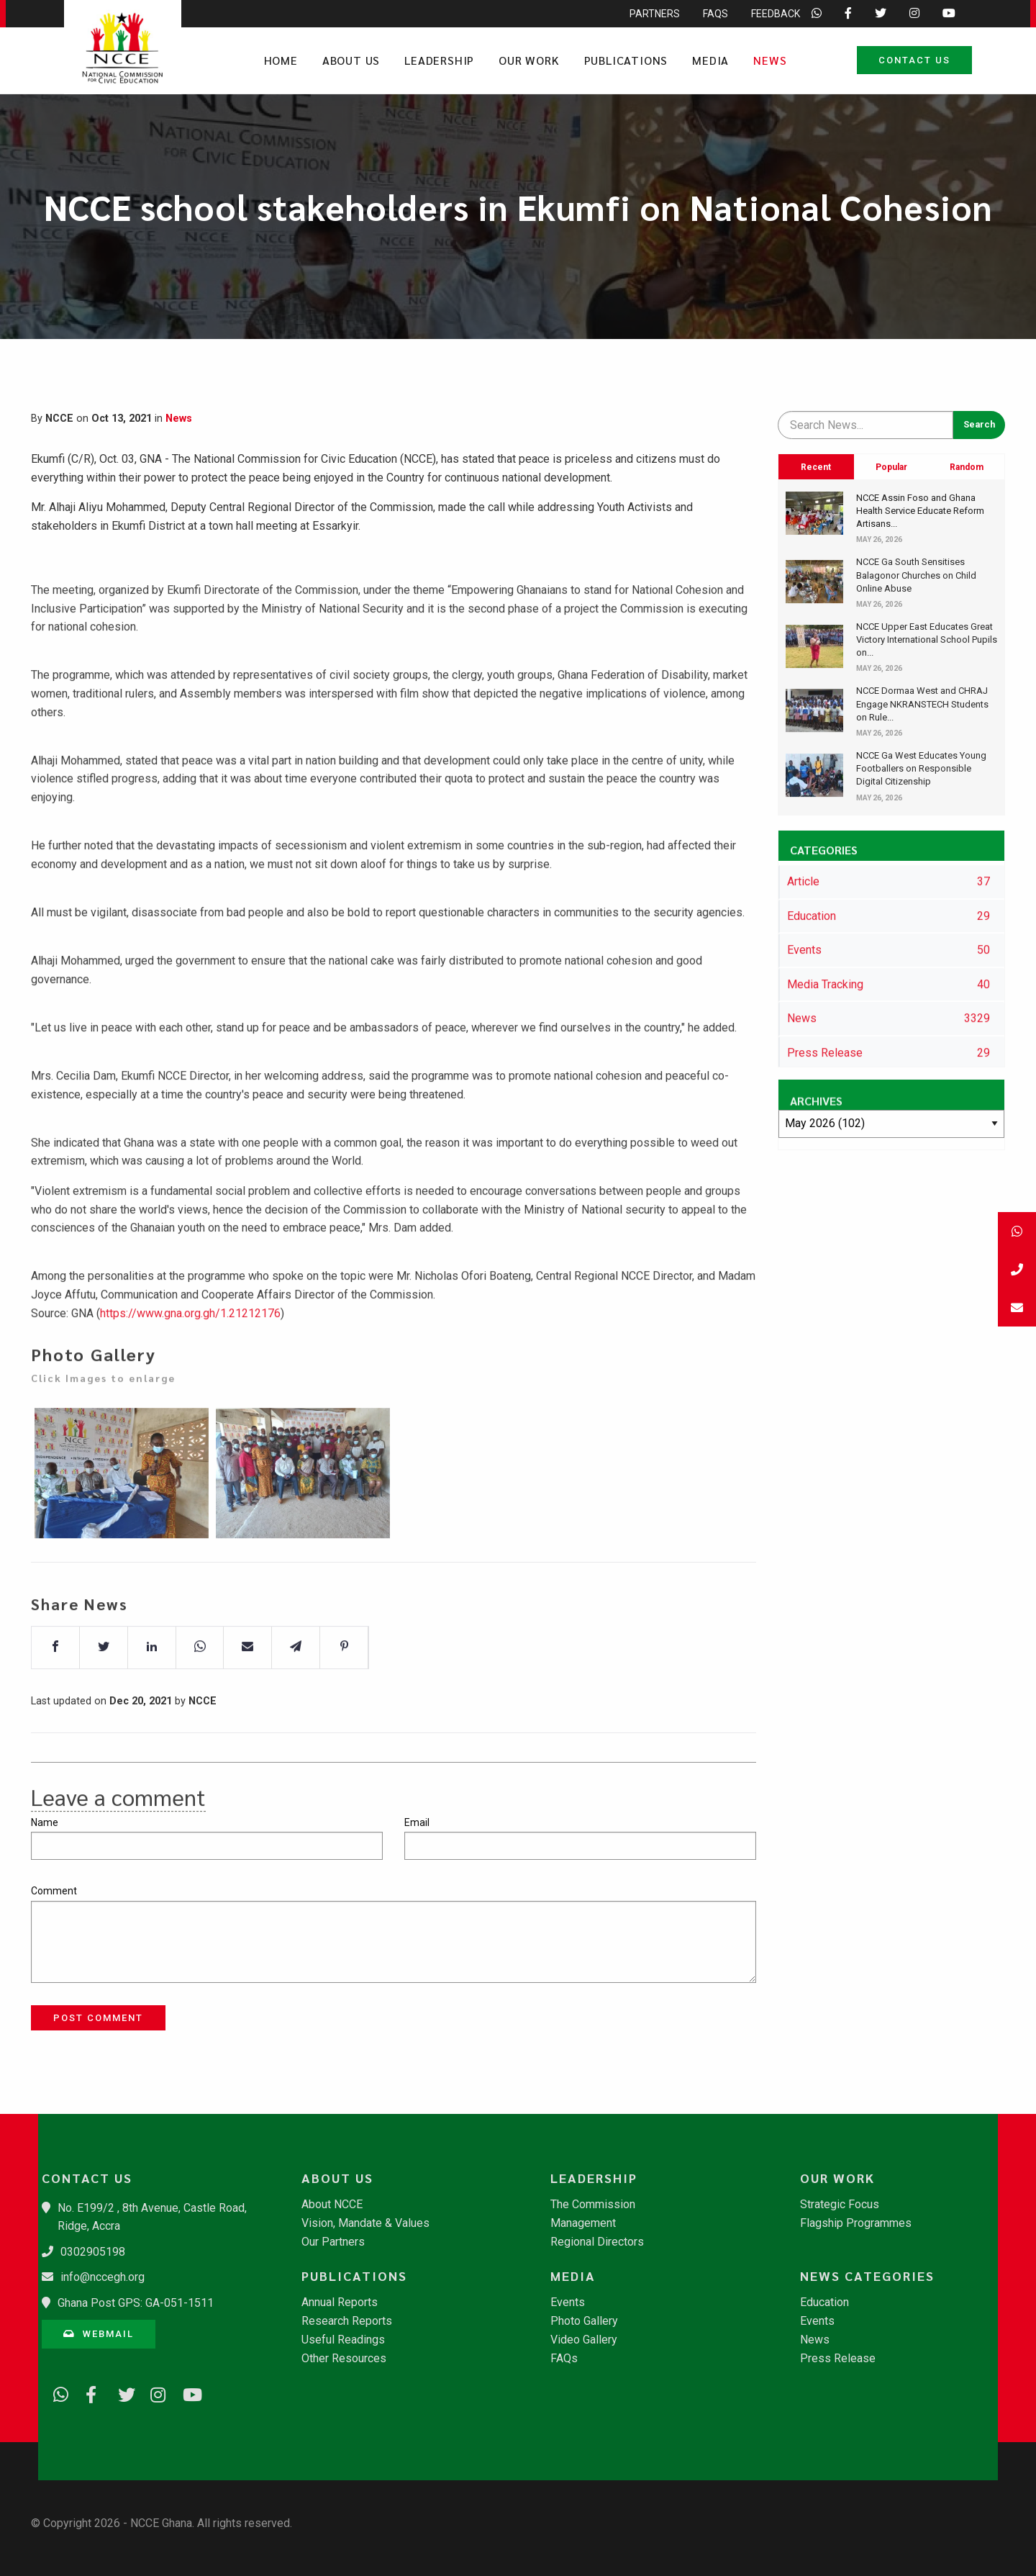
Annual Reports (339, 2302)
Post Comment (98, 2017)
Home (281, 60)
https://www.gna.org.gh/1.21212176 (190, 1350)
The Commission (592, 2204)
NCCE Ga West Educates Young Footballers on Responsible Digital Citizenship (921, 768)
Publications (626, 60)
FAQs (564, 2358)
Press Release (838, 2358)
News (769, 60)
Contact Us (914, 60)
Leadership (439, 60)
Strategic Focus (839, 2204)
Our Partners (333, 2242)
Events (567, 2302)
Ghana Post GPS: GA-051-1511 (136, 2303)
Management (583, 2223)
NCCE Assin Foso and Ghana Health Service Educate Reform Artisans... (920, 510)
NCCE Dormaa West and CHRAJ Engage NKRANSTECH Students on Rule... (922, 703)
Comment (54, 1891)
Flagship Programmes (856, 2223)
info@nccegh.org (102, 2277)
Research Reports (346, 2321)
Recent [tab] (816, 467)
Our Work (529, 60)
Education (824, 2302)
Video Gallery (583, 2340)
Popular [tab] (891, 467)
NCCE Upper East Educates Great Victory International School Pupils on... (926, 639)
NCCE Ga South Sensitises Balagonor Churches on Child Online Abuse (916, 574)
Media (710, 60)
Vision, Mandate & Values (365, 2223)
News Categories (867, 2275)
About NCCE (332, 2204)
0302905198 (92, 2252)
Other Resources (343, 2358)
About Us (351, 60)
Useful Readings (343, 2340)
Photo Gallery (584, 2321)
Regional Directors (597, 2242)
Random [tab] (966, 467)
